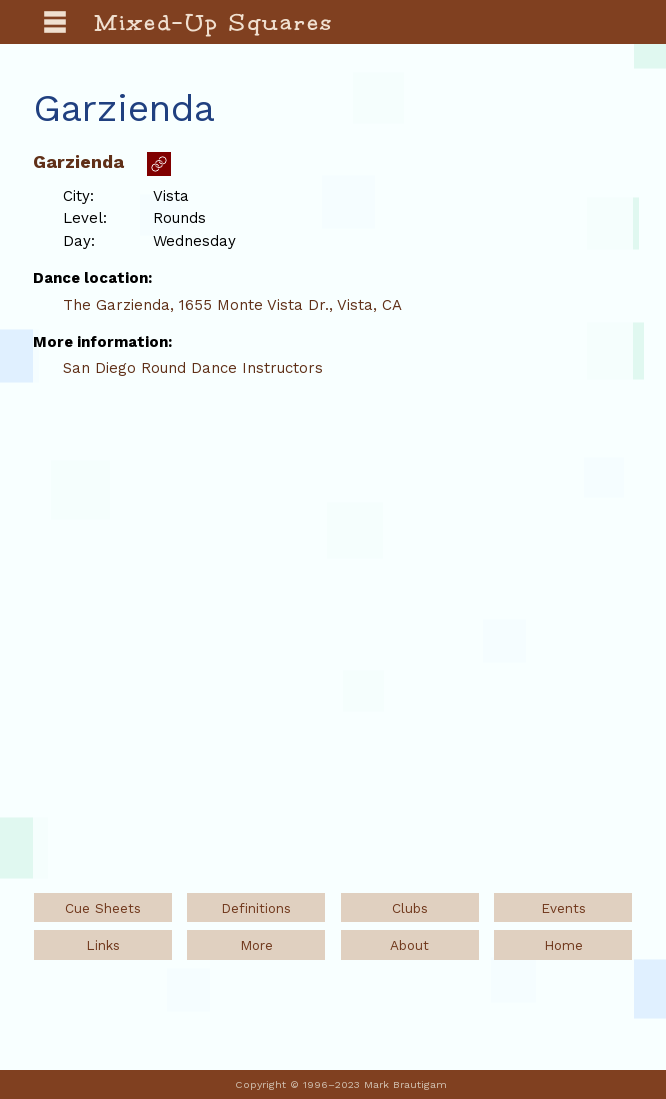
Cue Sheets (103, 908)
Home (563, 945)
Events (563, 908)
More (256, 945)
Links (103, 945)
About (409, 945)
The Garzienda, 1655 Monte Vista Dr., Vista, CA (232, 305)
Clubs (410, 908)
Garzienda (78, 161)
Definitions (256, 908)
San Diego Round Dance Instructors (193, 368)
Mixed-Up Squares (214, 22)
